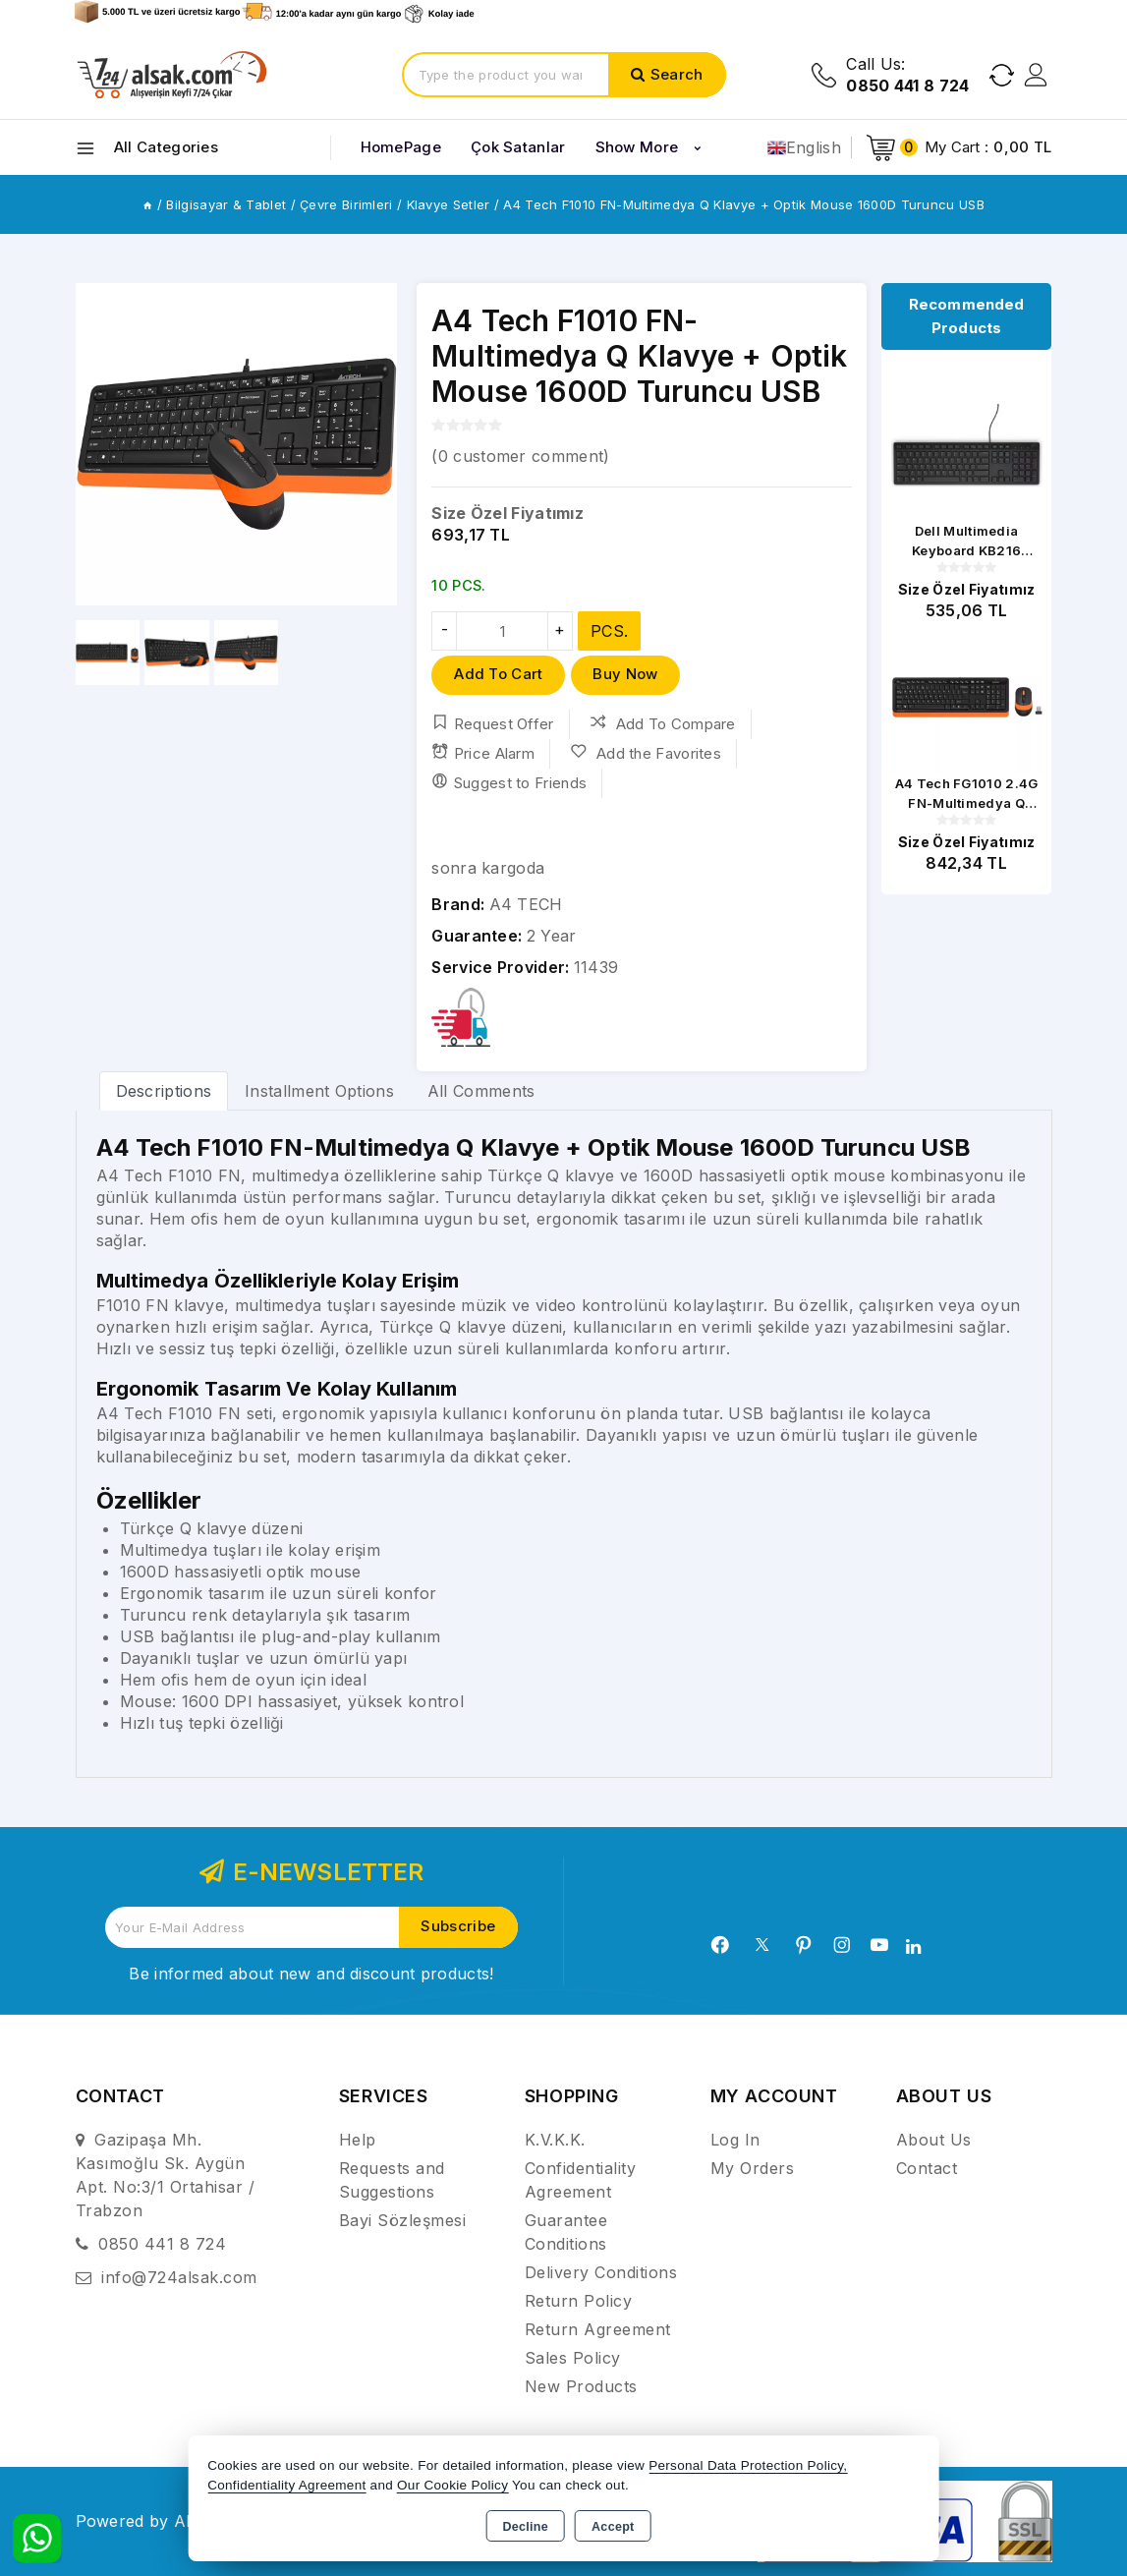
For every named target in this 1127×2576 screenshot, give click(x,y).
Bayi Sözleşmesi (403, 2220)
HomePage (401, 147)
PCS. (609, 631)
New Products (581, 2386)
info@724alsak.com (179, 2277)
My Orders (752, 2168)
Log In (735, 2139)
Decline (525, 2527)
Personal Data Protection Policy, (747, 2465)
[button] (98, 444)
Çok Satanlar (518, 147)
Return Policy (579, 2301)
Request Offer (492, 723)
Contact (927, 2168)
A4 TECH (526, 904)
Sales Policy (573, 2358)
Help (357, 2139)
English (804, 147)
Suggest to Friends (509, 782)
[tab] (164, 1090)
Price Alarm (483, 753)
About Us (934, 2139)
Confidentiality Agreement (286, 2485)
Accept (613, 2527)
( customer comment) (520, 456)
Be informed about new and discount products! (311, 1973)
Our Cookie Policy (452, 2485)
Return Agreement (598, 2329)
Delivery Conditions (601, 2272)
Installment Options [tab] (319, 1091)
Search (677, 74)
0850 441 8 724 (162, 2244)
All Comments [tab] (481, 1091)
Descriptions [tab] (164, 1091)
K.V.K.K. (555, 2139)
